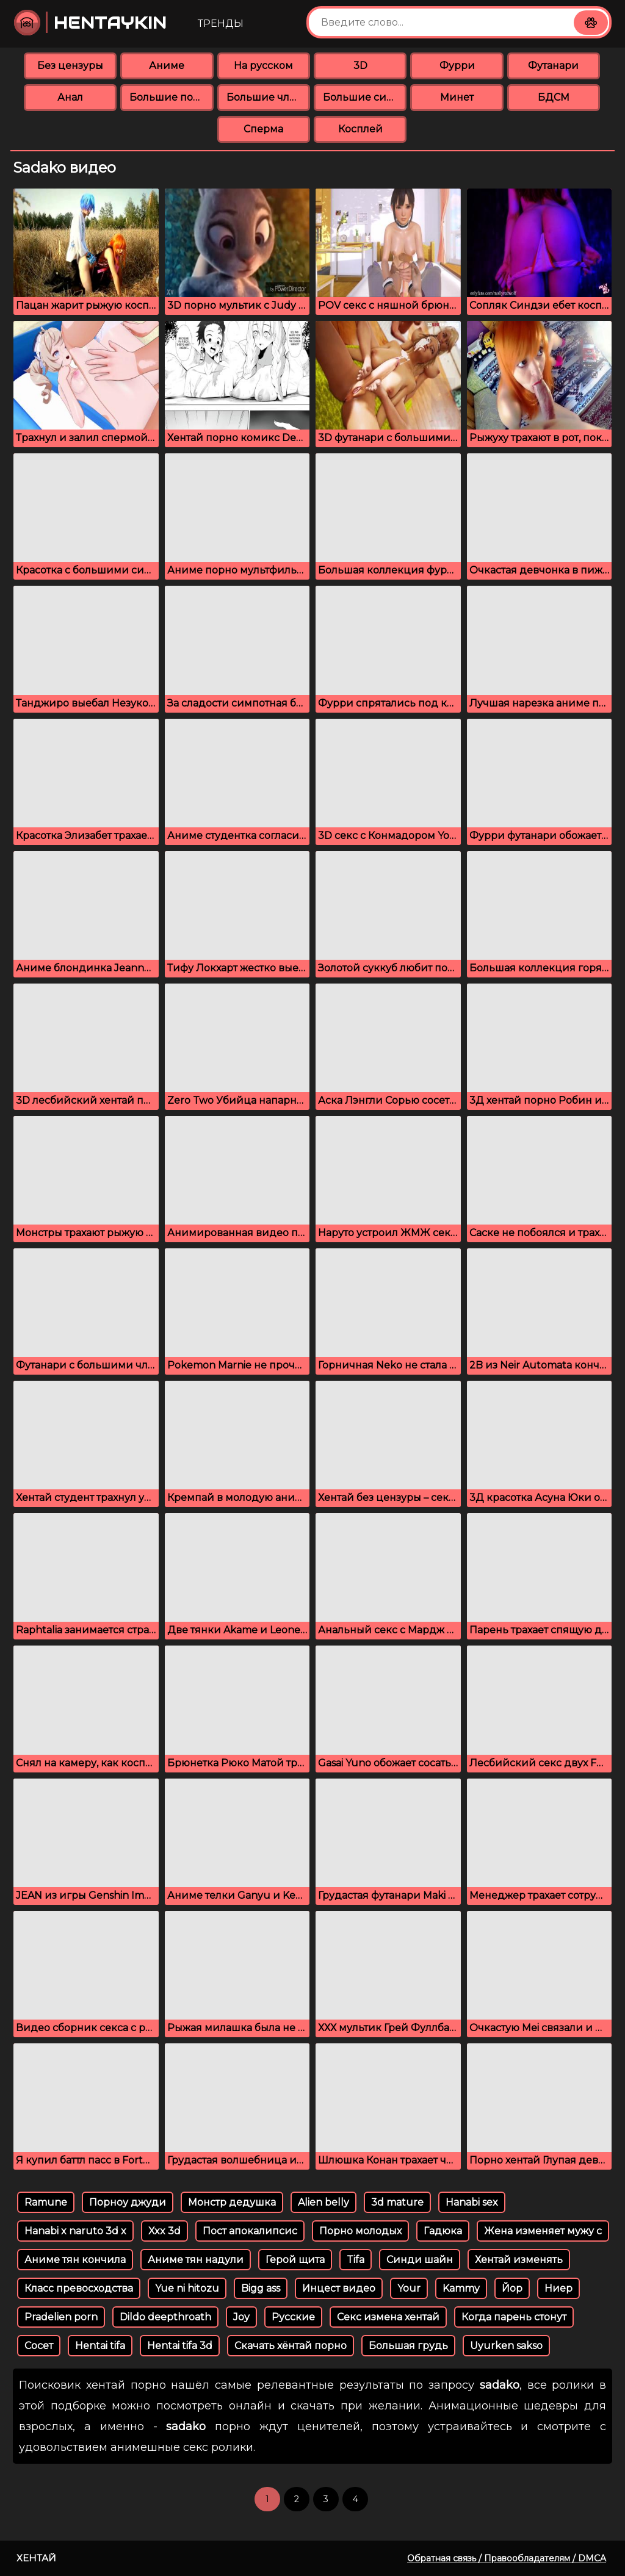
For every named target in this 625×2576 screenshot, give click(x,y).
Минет (457, 97)
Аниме (166, 65)
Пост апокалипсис (250, 2231)
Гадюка (443, 2231)
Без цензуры (70, 65)
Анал (70, 97)
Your (409, 2288)
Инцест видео (338, 2288)
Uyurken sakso (506, 2345)
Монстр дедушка (232, 2202)
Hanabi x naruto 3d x (75, 2231)
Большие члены (268, 97)
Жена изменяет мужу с (543, 2231)
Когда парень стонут (513, 2317)
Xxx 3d (164, 2231)
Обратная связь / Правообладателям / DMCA (506, 2558)
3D (360, 65)
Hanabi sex (472, 2202)
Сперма (263, 129)
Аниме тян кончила (75, 2259)
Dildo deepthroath (165, 2317)
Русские (293, 2317)
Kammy (461, 2288)
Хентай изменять (519, 2259)
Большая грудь (408, 2345)
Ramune (45, 2202)
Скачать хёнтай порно (290, 2345)
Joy (241, 2317)
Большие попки (171, 97)
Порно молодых (360, 2231)
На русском (263, 65)
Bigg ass (260, 2288)
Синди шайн (419, 2259)
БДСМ (553, 97)
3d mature (397, 2202)
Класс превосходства (78, 2288)
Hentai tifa (100, 2345)
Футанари (553, 65)
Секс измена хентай (388, 2317)
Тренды (221, 23)
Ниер (558, 2288)
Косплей (360, 129)
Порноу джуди (127, 2202)
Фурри (457, 65)
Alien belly (323, 2202)
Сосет (38, 2345)
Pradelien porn (61, 2317)
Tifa (355, 2259)
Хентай (36, 2558)
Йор (512, 2288)
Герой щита (295, 2259)
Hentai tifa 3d (179, 2345)
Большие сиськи (364, 97)
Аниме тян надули (196, 2259)
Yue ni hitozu (187, 2288)
